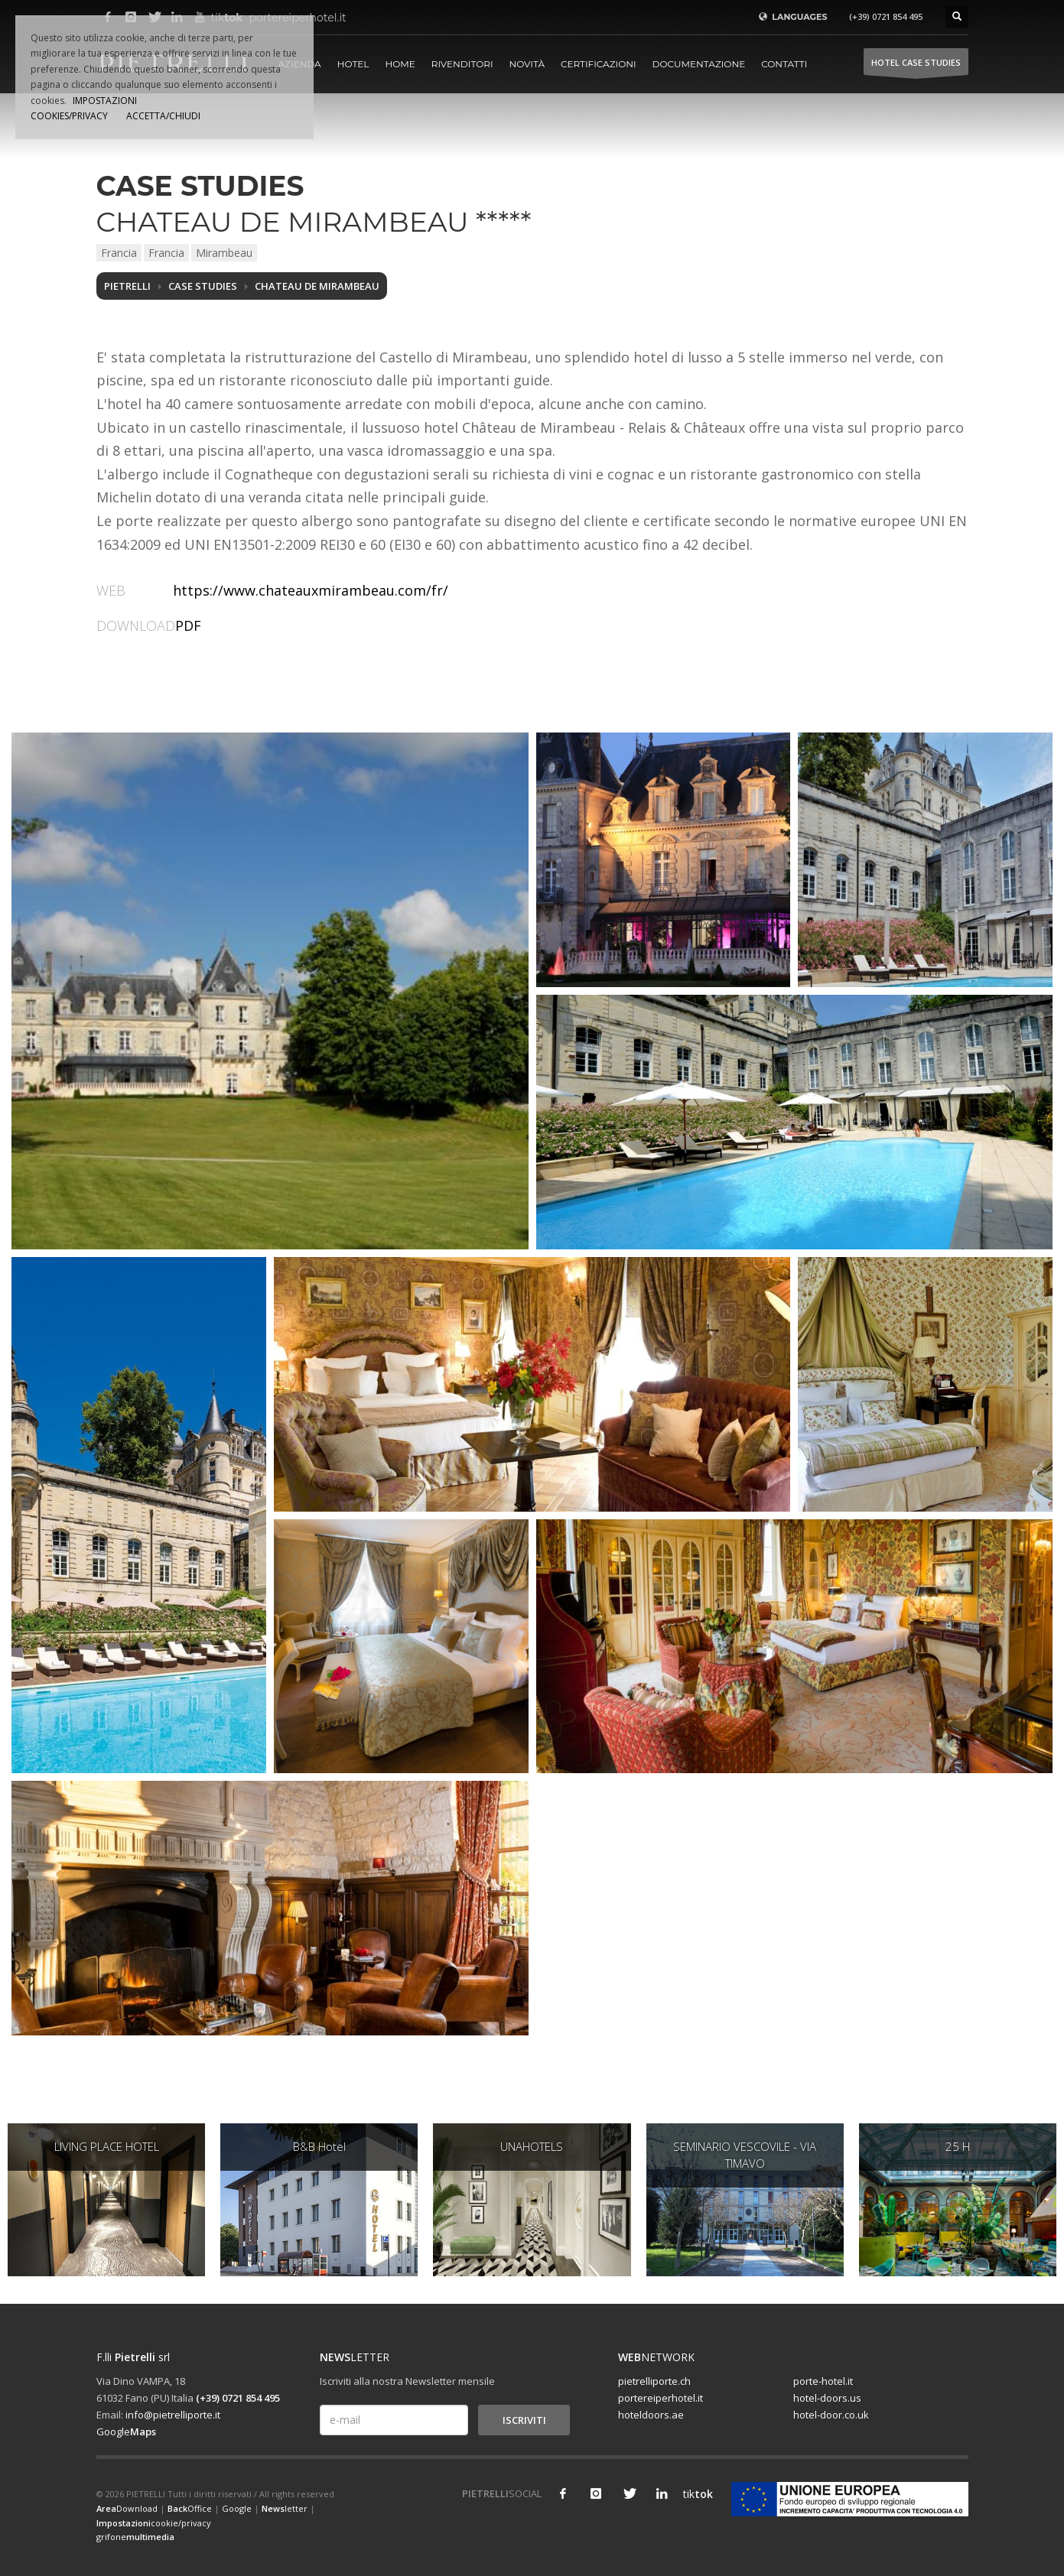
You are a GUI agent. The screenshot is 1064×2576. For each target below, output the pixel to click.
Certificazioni (598, 64)
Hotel (353, 64)
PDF (188, 625)
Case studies (202, 286)
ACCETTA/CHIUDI (163, 115)
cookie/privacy (153, 2523)
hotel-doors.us (827, 2398)
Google (126, 2431)
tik (694, 2494)
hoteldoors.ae (651, 2415)
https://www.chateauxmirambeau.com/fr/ (310, 590)
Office (190, 2508)
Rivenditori (462, 64)
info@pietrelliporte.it (172, 2415)
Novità (527, 64)
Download (127, 2508)
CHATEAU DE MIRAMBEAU (317, 286)
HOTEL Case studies (916, 66)
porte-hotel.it (823, 2381)
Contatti (784, 64)
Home (400, 64)
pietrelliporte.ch (654, 2381)
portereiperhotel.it (660, 2398)
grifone (135, 2536)
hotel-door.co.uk (831, 2415)
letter (284, 2508)
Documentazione (699, 64)
